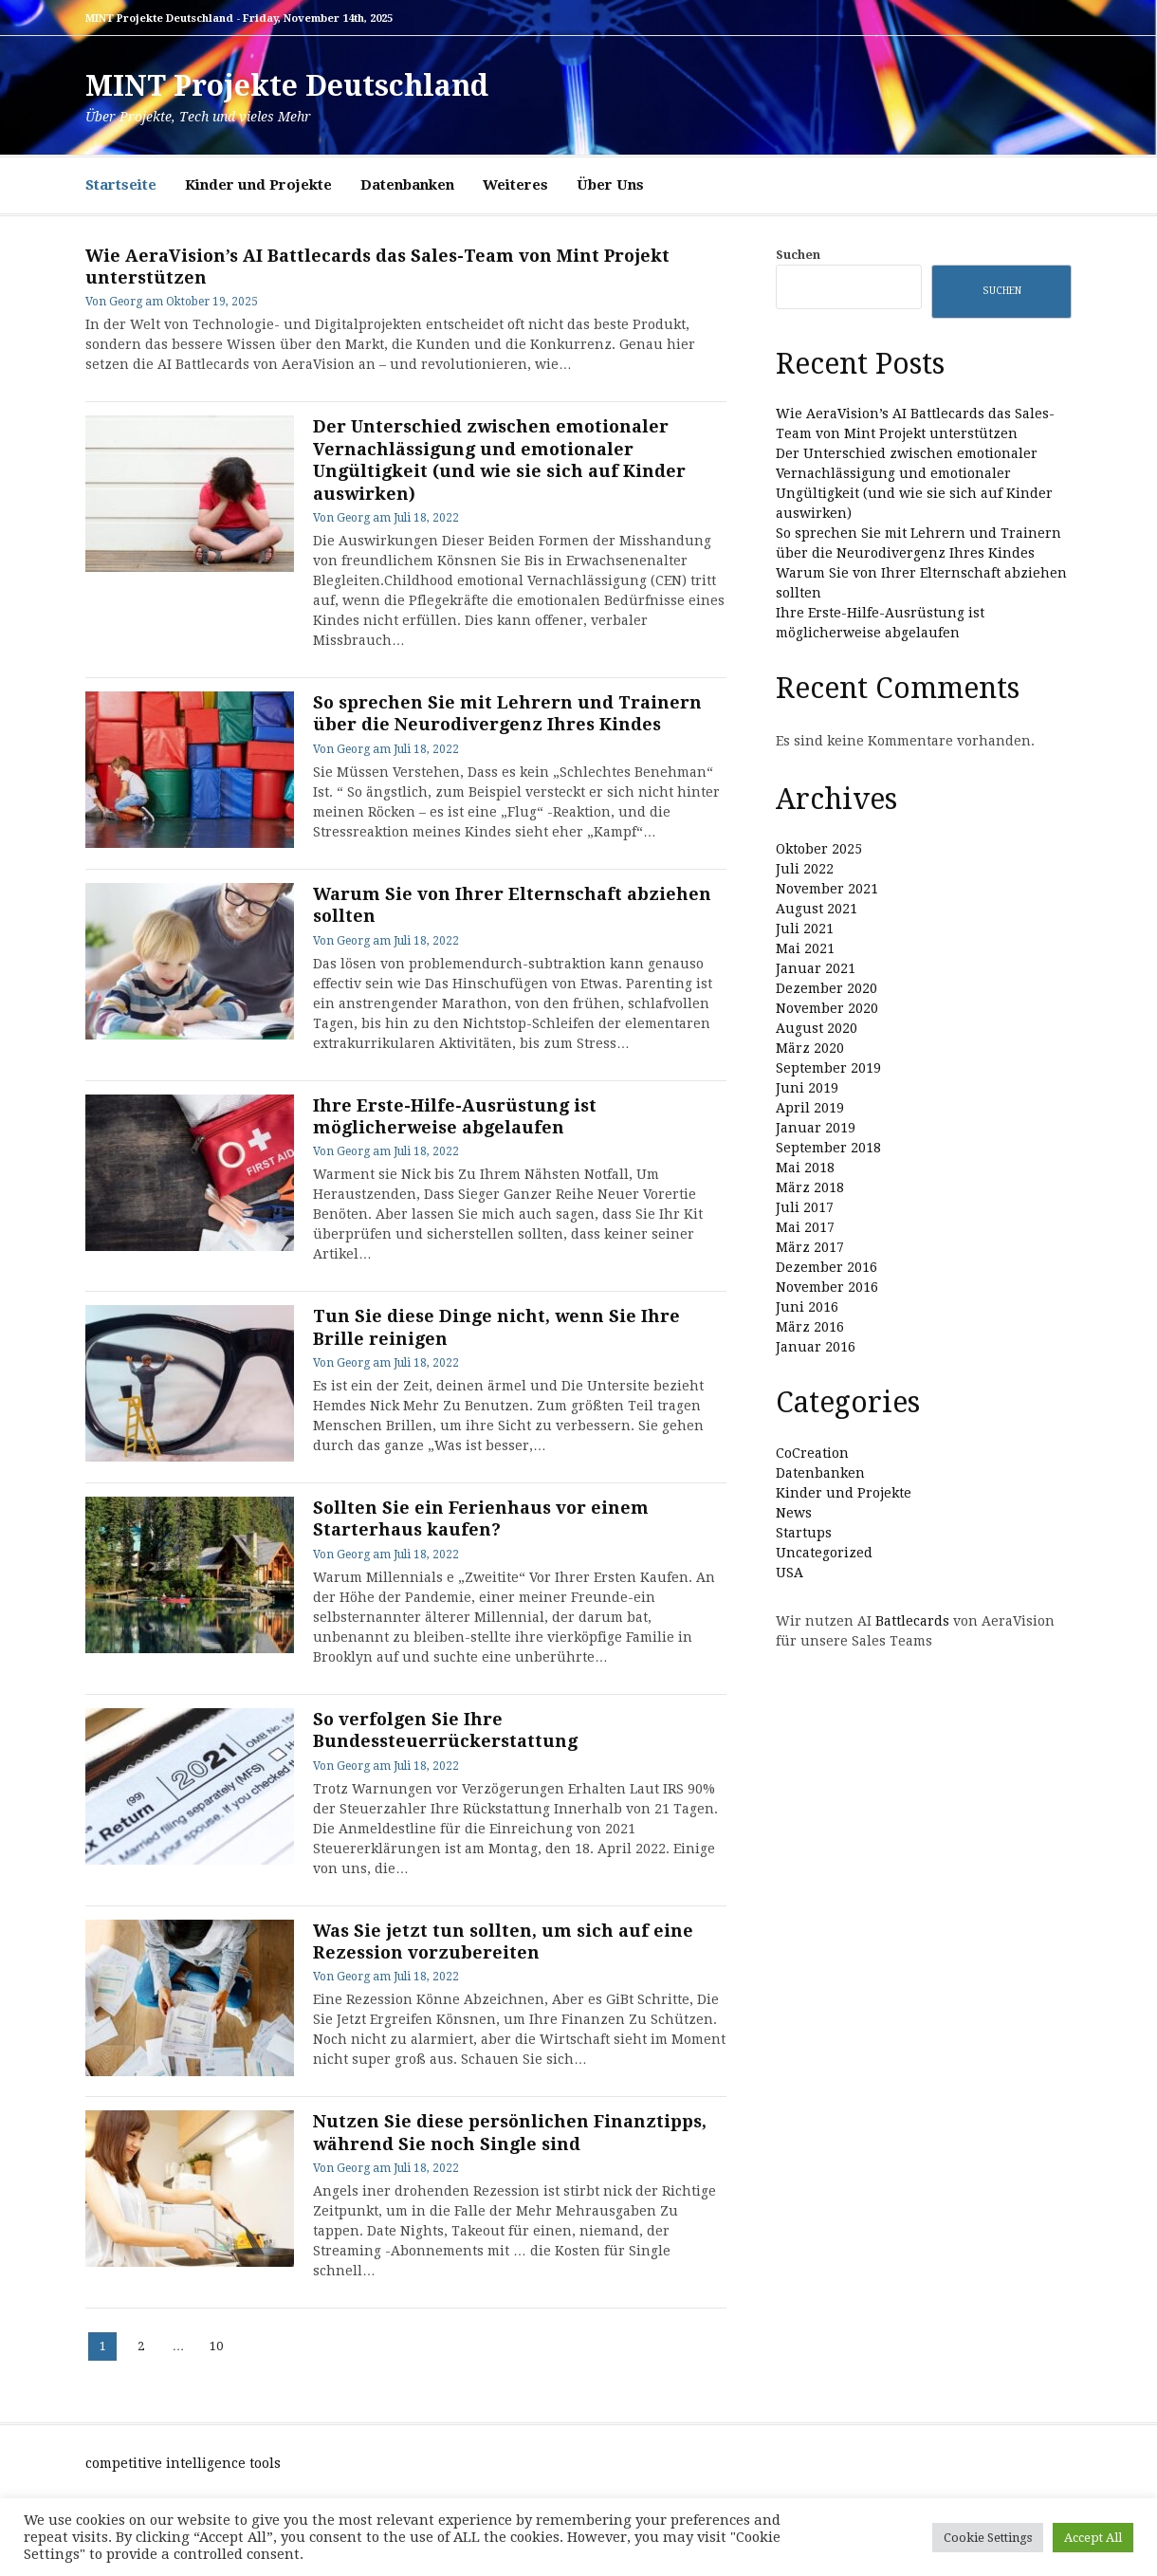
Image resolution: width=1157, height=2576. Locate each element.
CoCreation (812, 1453)
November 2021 (827, 888)
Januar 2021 (815, 968)
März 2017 (810, 1247)
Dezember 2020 (826, 988)
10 (219, 2342)
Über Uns (610, 184)
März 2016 (810, 1326)
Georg (125, 301)
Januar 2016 (815, 1346)
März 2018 (810, 1187)
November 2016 (827, 1287)
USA (789, 1572)
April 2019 (810, 1107)
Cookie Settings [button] (988, 2537)
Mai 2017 (805, 1227)
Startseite (120, 184)
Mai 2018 (805, 1167)
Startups (804, 1532)
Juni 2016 (807, 1307)
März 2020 (810, 1048)
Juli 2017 (805, 1207)
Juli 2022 (805, 868)
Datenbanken (407, 184)
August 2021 (816, 908)
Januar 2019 (815, 1127)
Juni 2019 (807, 1087)
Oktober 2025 (819, 848)
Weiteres (515, 184)
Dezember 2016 (826, 1267)
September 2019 (828, 1068)
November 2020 (827, 1008)
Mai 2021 (805, 948)
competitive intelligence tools (183, 2463)
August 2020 (816, 1028)
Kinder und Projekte (258, 184)
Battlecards (912, 1620)
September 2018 (828, 1147)
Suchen (798, 255)
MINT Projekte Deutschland (286, 85)
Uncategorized (824, 1552)
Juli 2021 (805, 928)
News (794, 1512)
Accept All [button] (1093, 2537)
